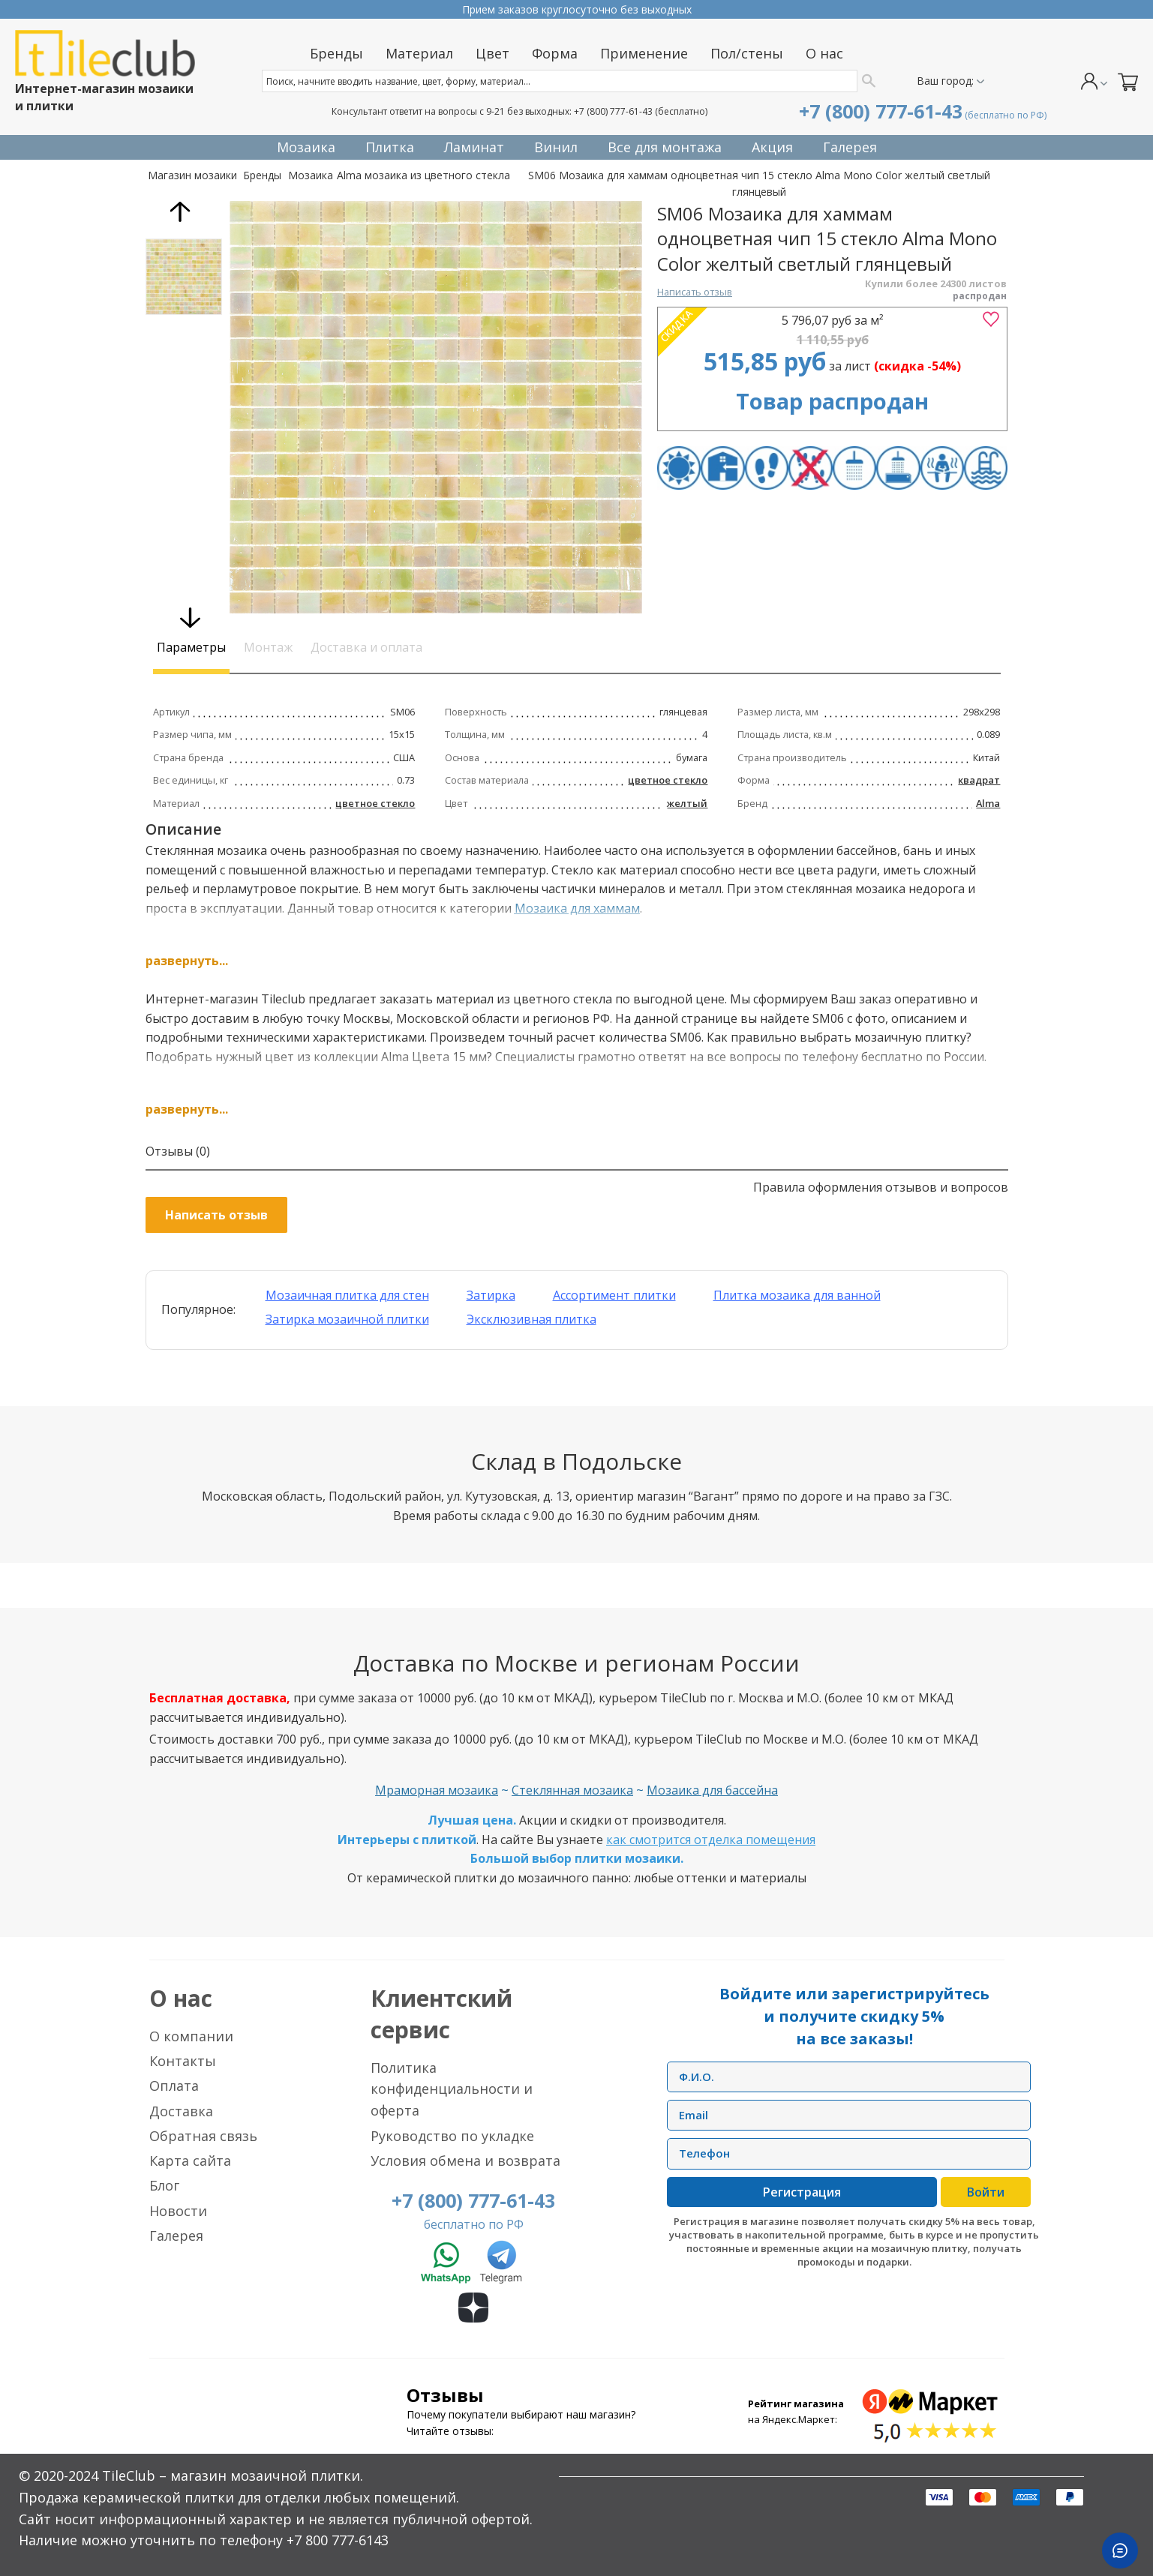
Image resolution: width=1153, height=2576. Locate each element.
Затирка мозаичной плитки (347, 1319)
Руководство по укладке (452, 2136)
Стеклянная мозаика (572, 1790)
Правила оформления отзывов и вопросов (880, 1187)
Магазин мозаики (192, 175)
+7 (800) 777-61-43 (613, 111)
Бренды (262, 175)
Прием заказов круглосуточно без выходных (577, 9)
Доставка (181, 2111)
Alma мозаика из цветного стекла (423, 175)
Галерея (176, 2236)
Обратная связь (203, 2136)
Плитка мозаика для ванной (797, 1295)
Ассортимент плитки (614, 1295)
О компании (191, 2036)
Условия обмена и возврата (465, 2161)
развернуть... (187, 960)
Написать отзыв (694, 291)
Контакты (182, 2061)
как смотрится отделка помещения (710, 1839)
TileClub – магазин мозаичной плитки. (232, 2476)
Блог (164, 2185)
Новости (178, 2211)
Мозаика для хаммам (577, 908)
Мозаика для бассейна (712, 1790)
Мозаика (310, 175)
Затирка (491, 1295)
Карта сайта (190, 2161)
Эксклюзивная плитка (531, 1319)
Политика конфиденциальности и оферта (452, 2089)
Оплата (174, 2086)
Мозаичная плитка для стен (347, 1295)
